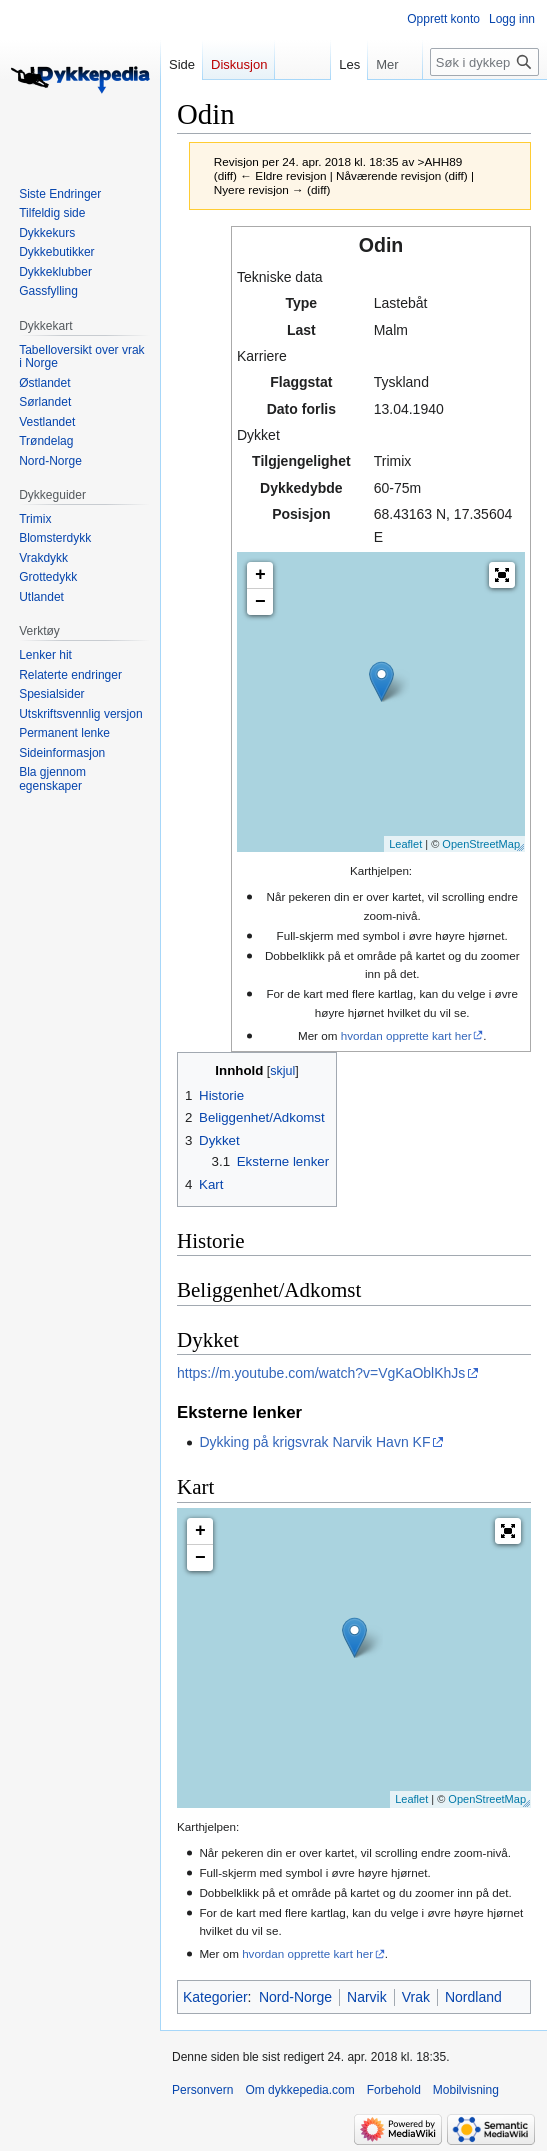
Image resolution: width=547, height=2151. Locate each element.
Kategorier (215, 1997)
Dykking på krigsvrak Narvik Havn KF (314, 1442)
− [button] (260, 602)
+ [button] (260, 575)
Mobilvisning (466, 2090)
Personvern (202, 2090)
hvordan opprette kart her (406, 1035)
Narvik (367, 1997)
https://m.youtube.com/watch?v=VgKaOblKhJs (321, 1373)
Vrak (416, 1997)
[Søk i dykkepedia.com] (484, 62)
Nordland (473, 1997)
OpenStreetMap (481, 844)
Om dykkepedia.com (299, 2090)
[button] (502, 575)
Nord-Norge (295, 1997)
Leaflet (405, 844)
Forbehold (394, 2090)
